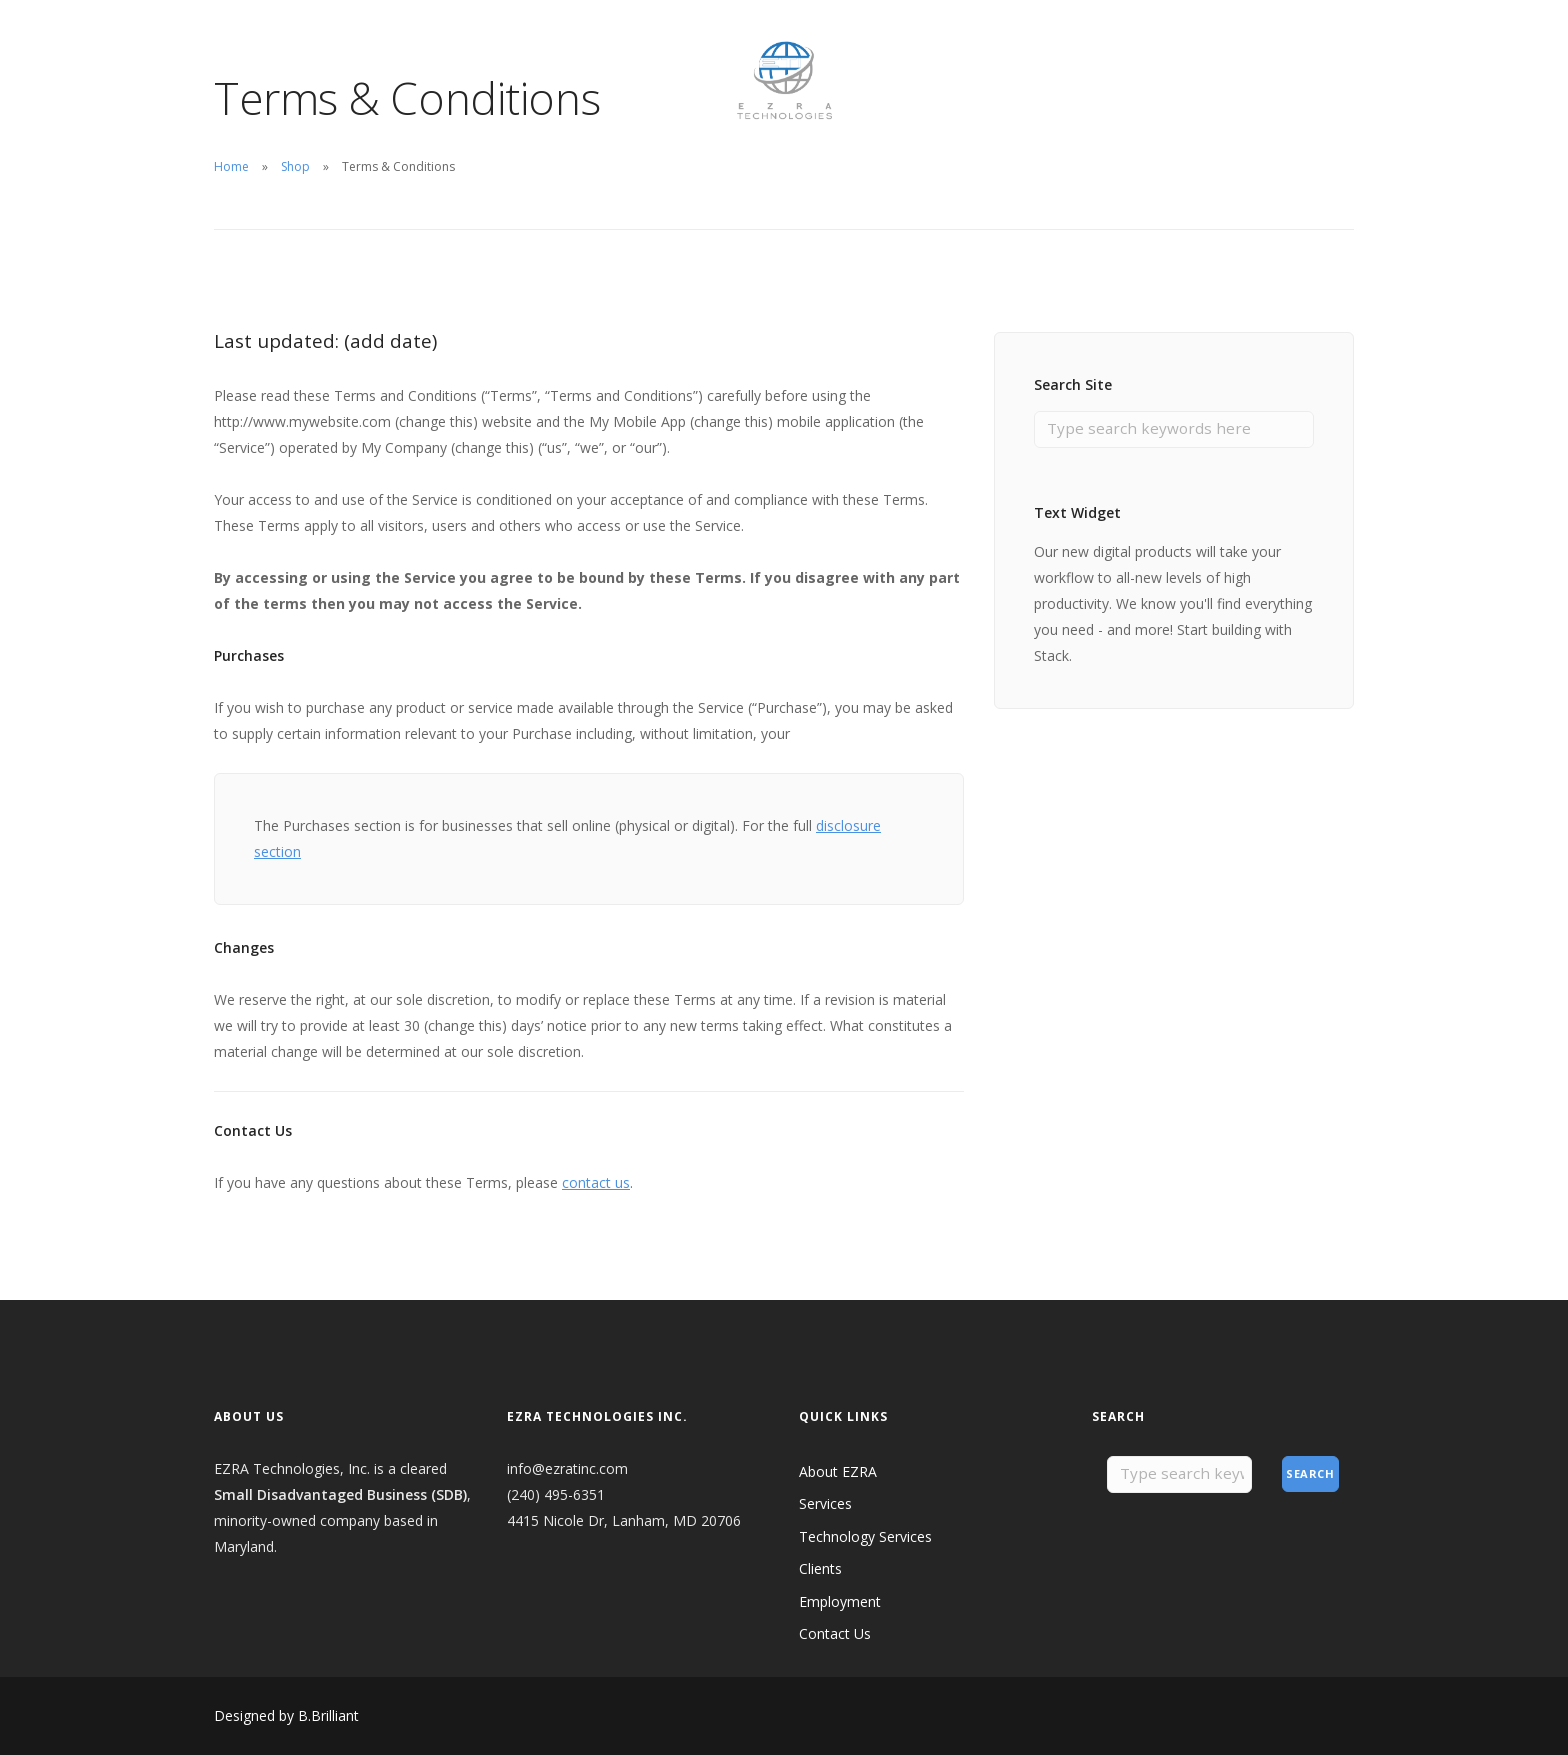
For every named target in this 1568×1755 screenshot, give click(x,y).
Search (1310, 1474)
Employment (504, 44)
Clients (420, 44)
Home (231, 166)
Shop (295, 166)
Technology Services (865, 1536)
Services (825, 1503)
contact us (596, 1182)
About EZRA (253, 44)
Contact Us (604, 44)
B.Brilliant (328, 1715)
